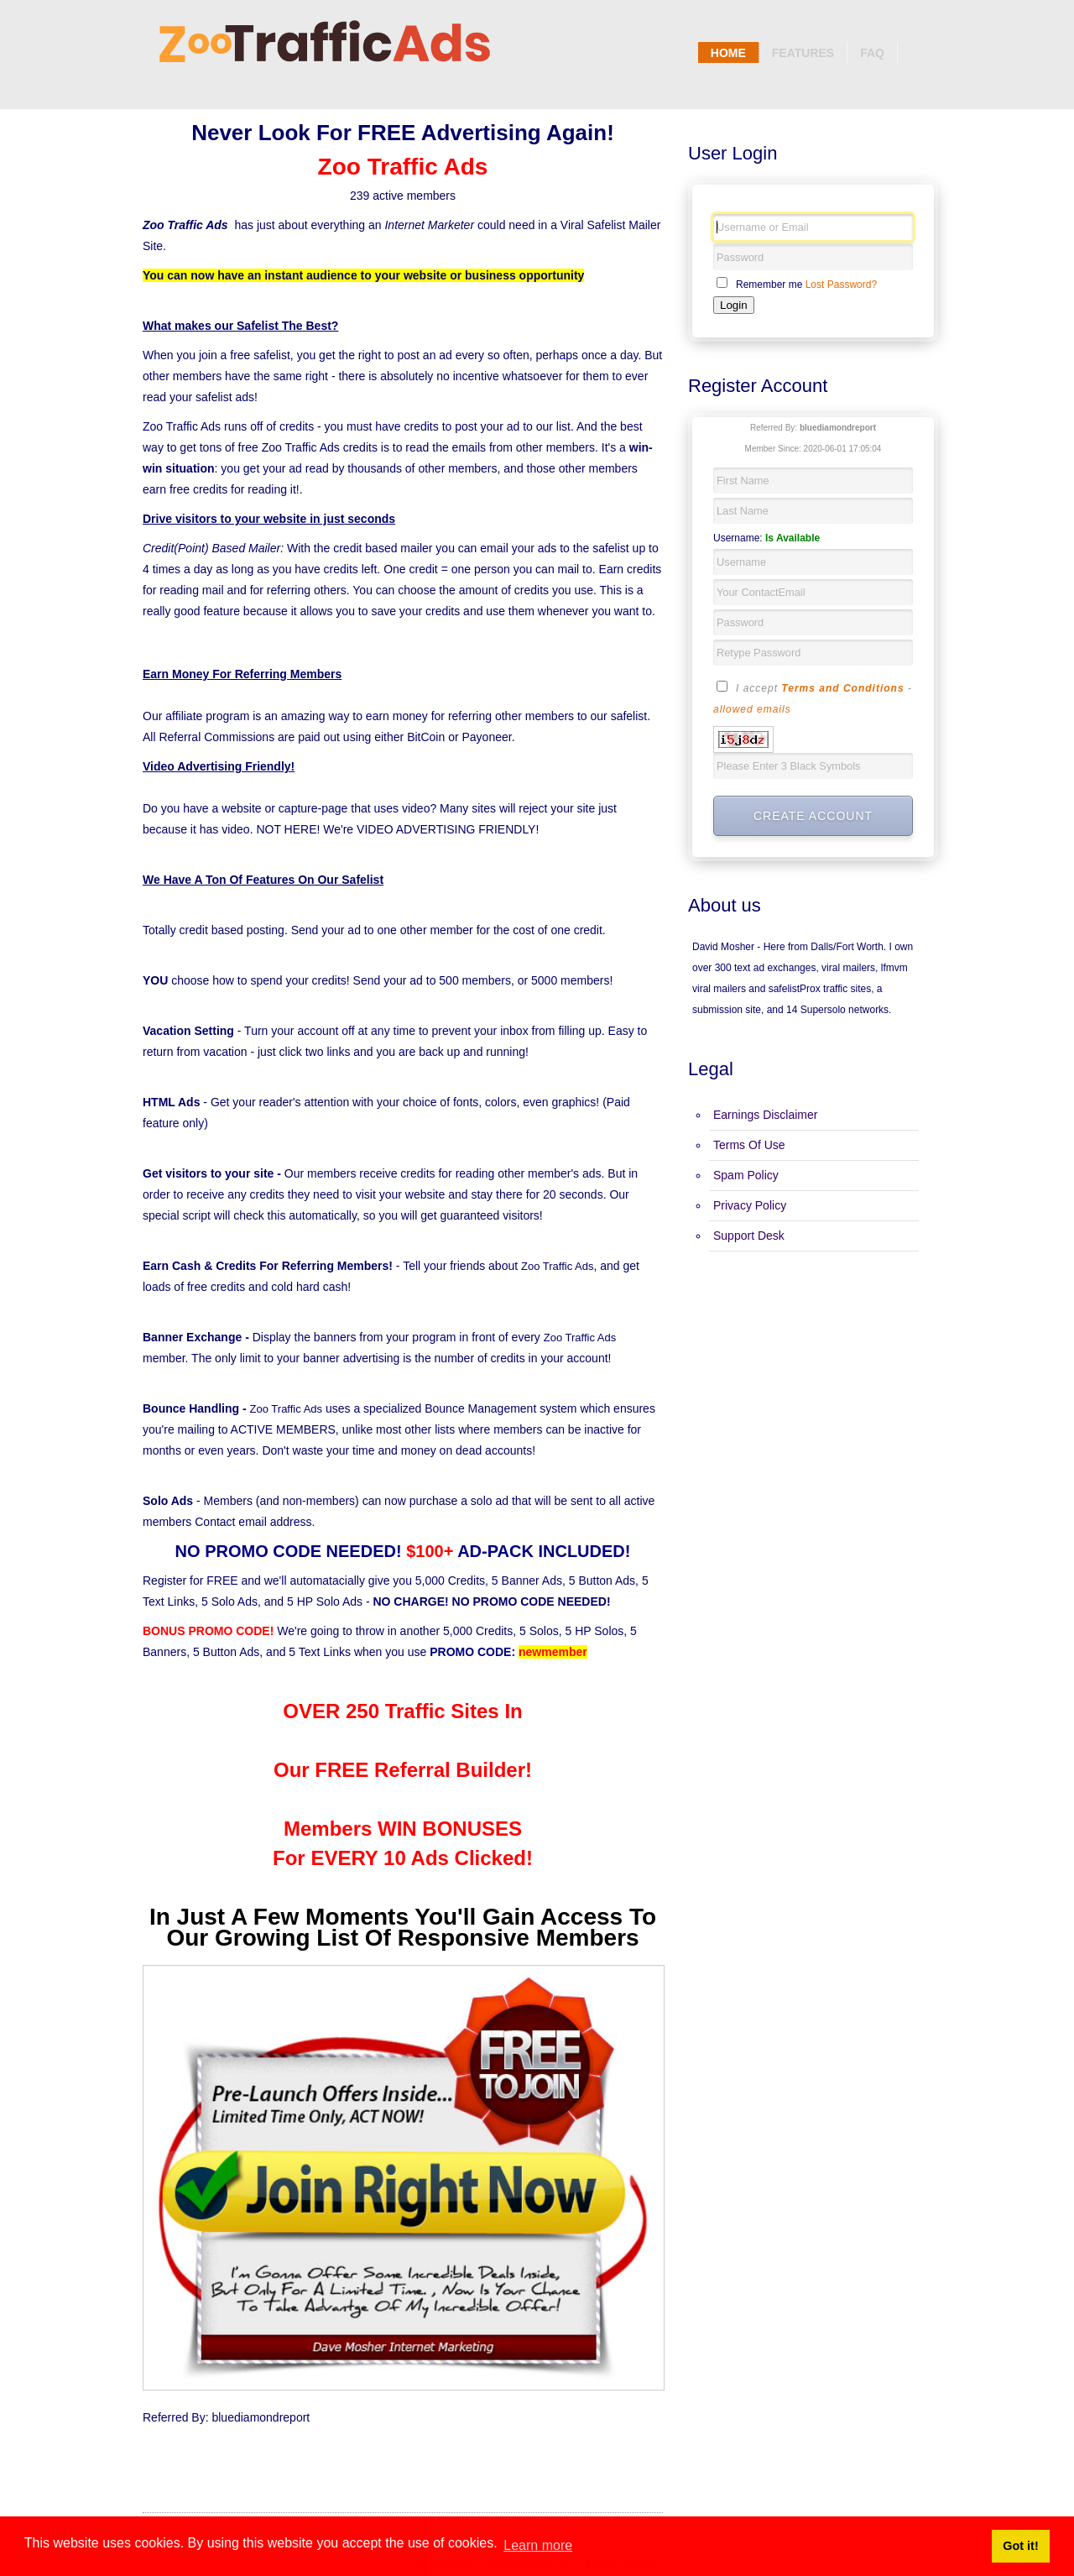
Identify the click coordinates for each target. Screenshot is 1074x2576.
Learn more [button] (537, 2545)
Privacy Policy (749, 1205)
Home (728, 53)
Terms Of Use (749, 1145)
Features (803, 53)
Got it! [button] (1020, 2545)
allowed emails (752, 709)
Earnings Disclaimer (765, 1114)
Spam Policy (746, 1175)
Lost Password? (841, 284)
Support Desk (749, 1235)
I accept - (812, 698)
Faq (872, 53)
